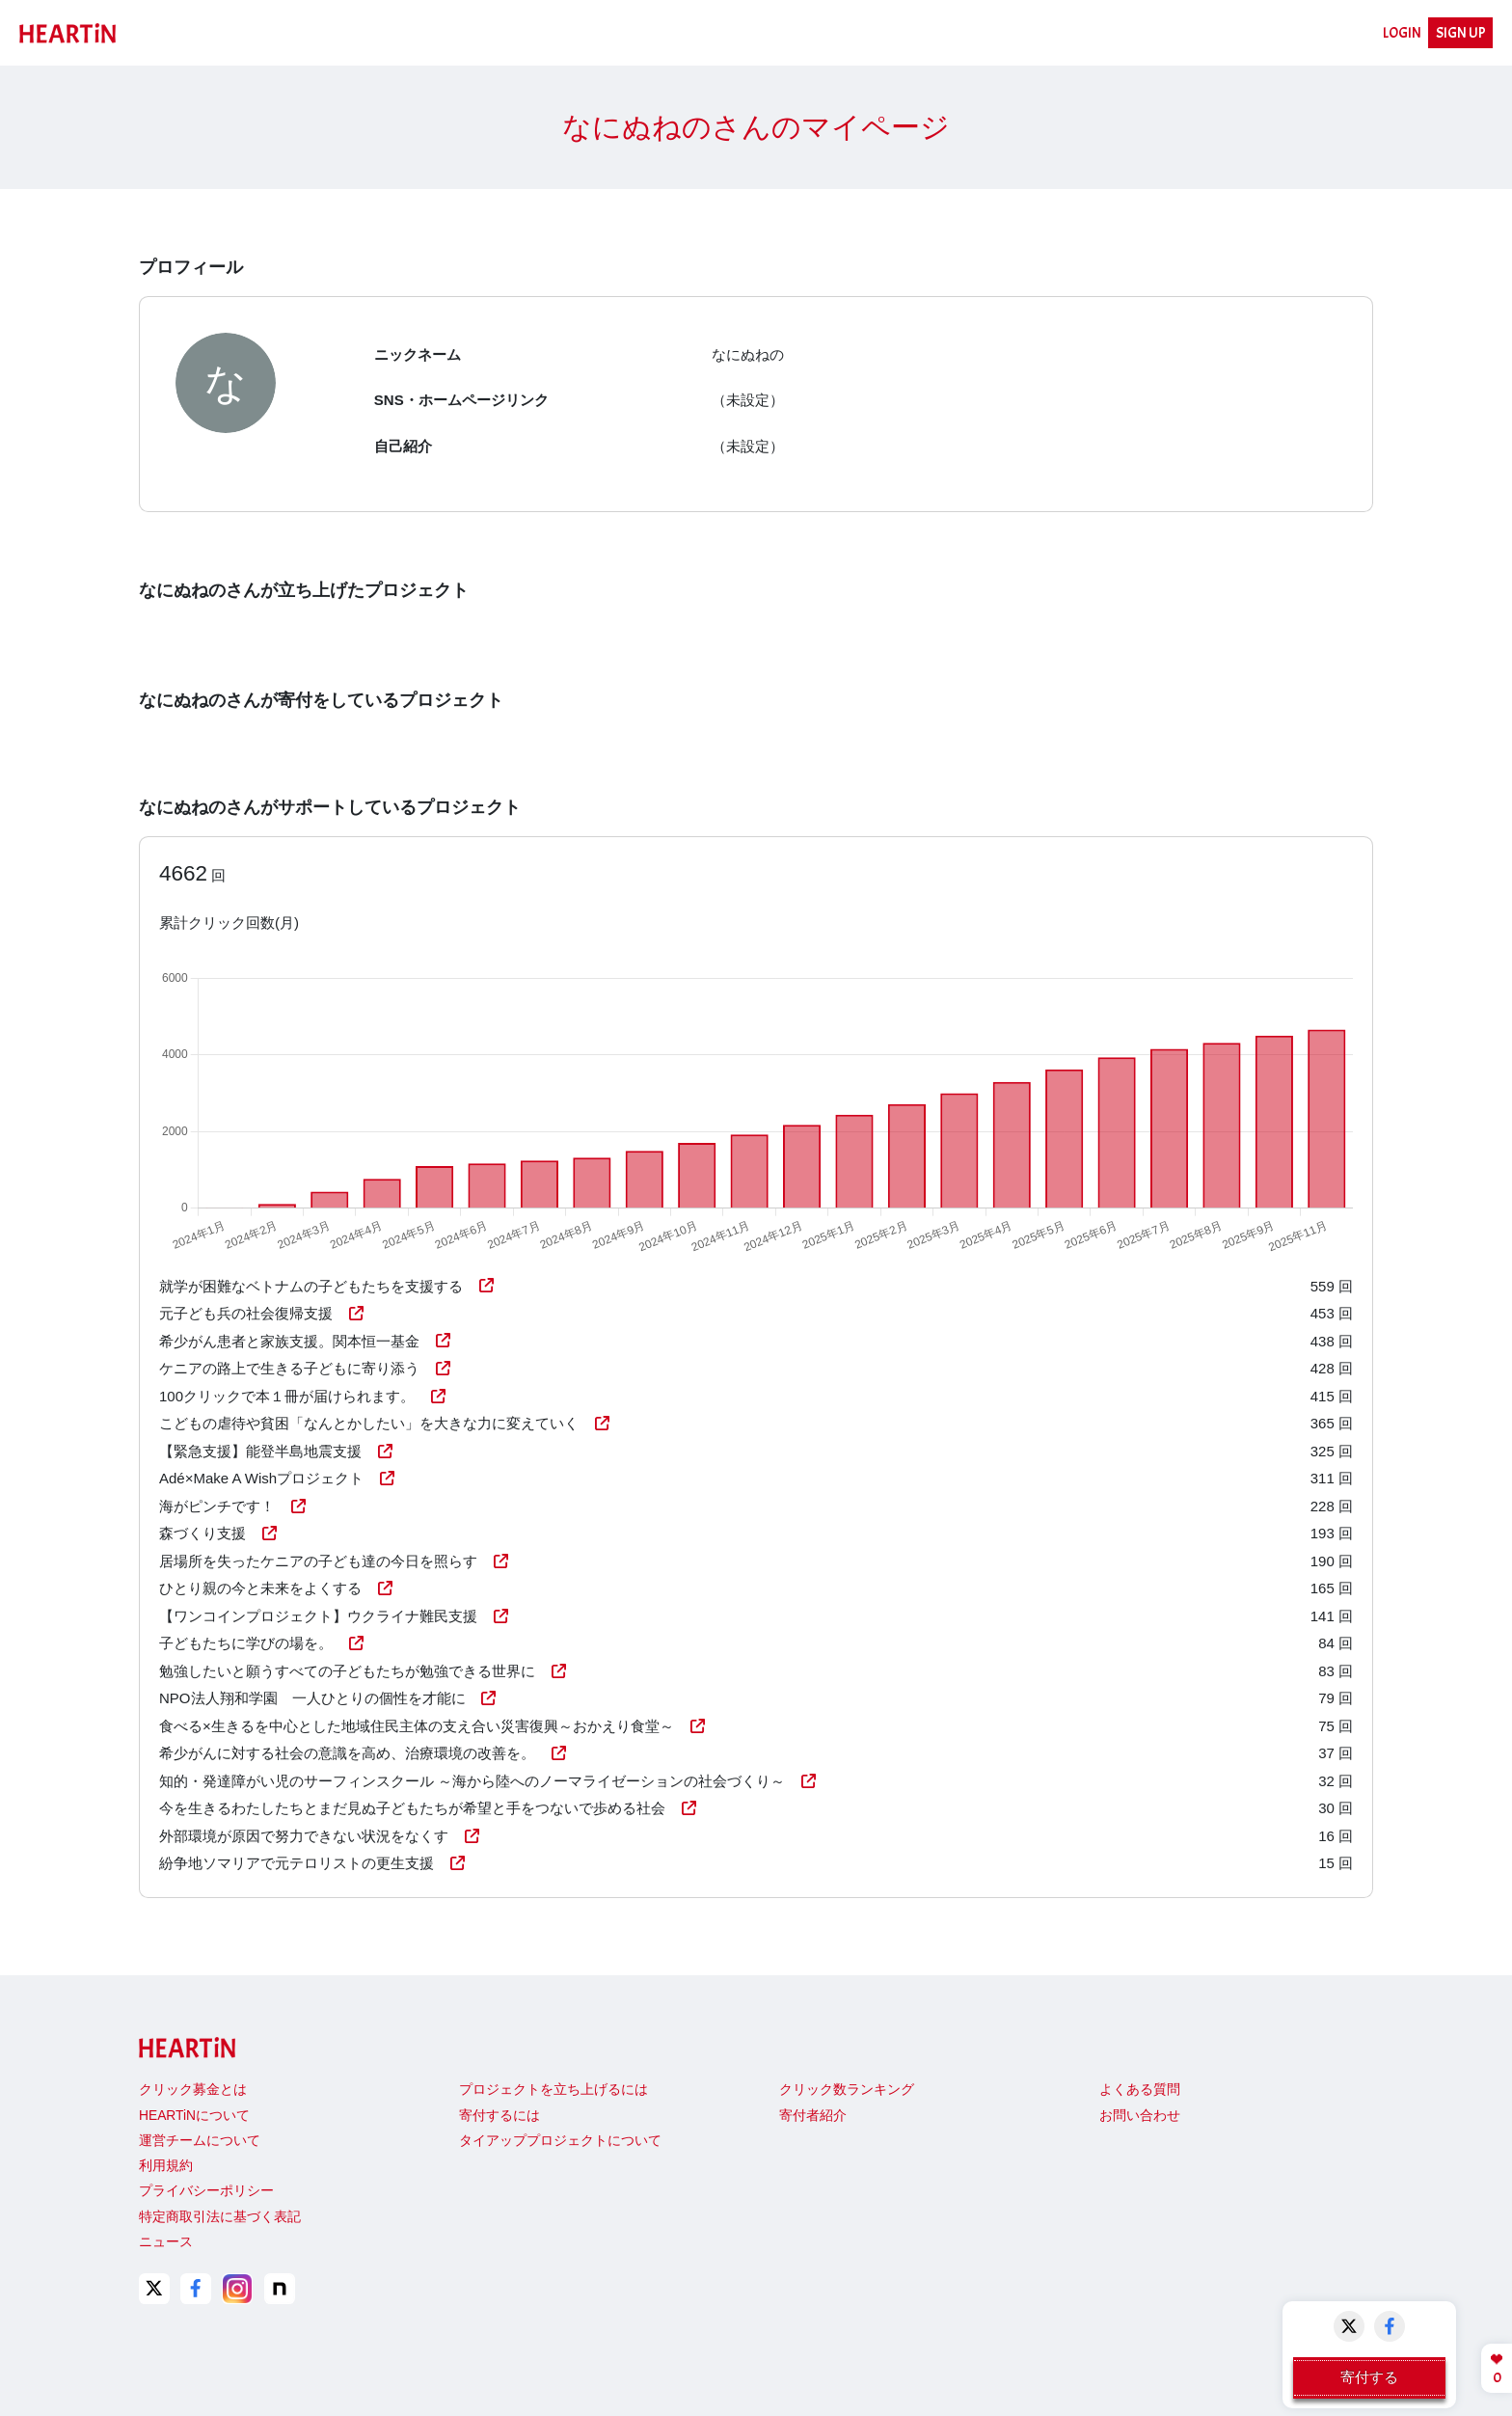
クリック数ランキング (846, 2089)
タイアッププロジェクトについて (560, 2140)
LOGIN (1402, 33)
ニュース (166, 2242)
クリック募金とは (193, 2089)
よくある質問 (1139, 2089)
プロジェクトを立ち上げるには (553, 2089)
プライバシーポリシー (206, 2191)
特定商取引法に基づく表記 (220, 2217)
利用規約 (166, 2165)
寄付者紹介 (813, 2115)
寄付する (1369, 2377)
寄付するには (499, 2115)
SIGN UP (1461, 33)
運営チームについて (199, 2140)
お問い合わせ (1139, 2115)
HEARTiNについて (194, 2115)
